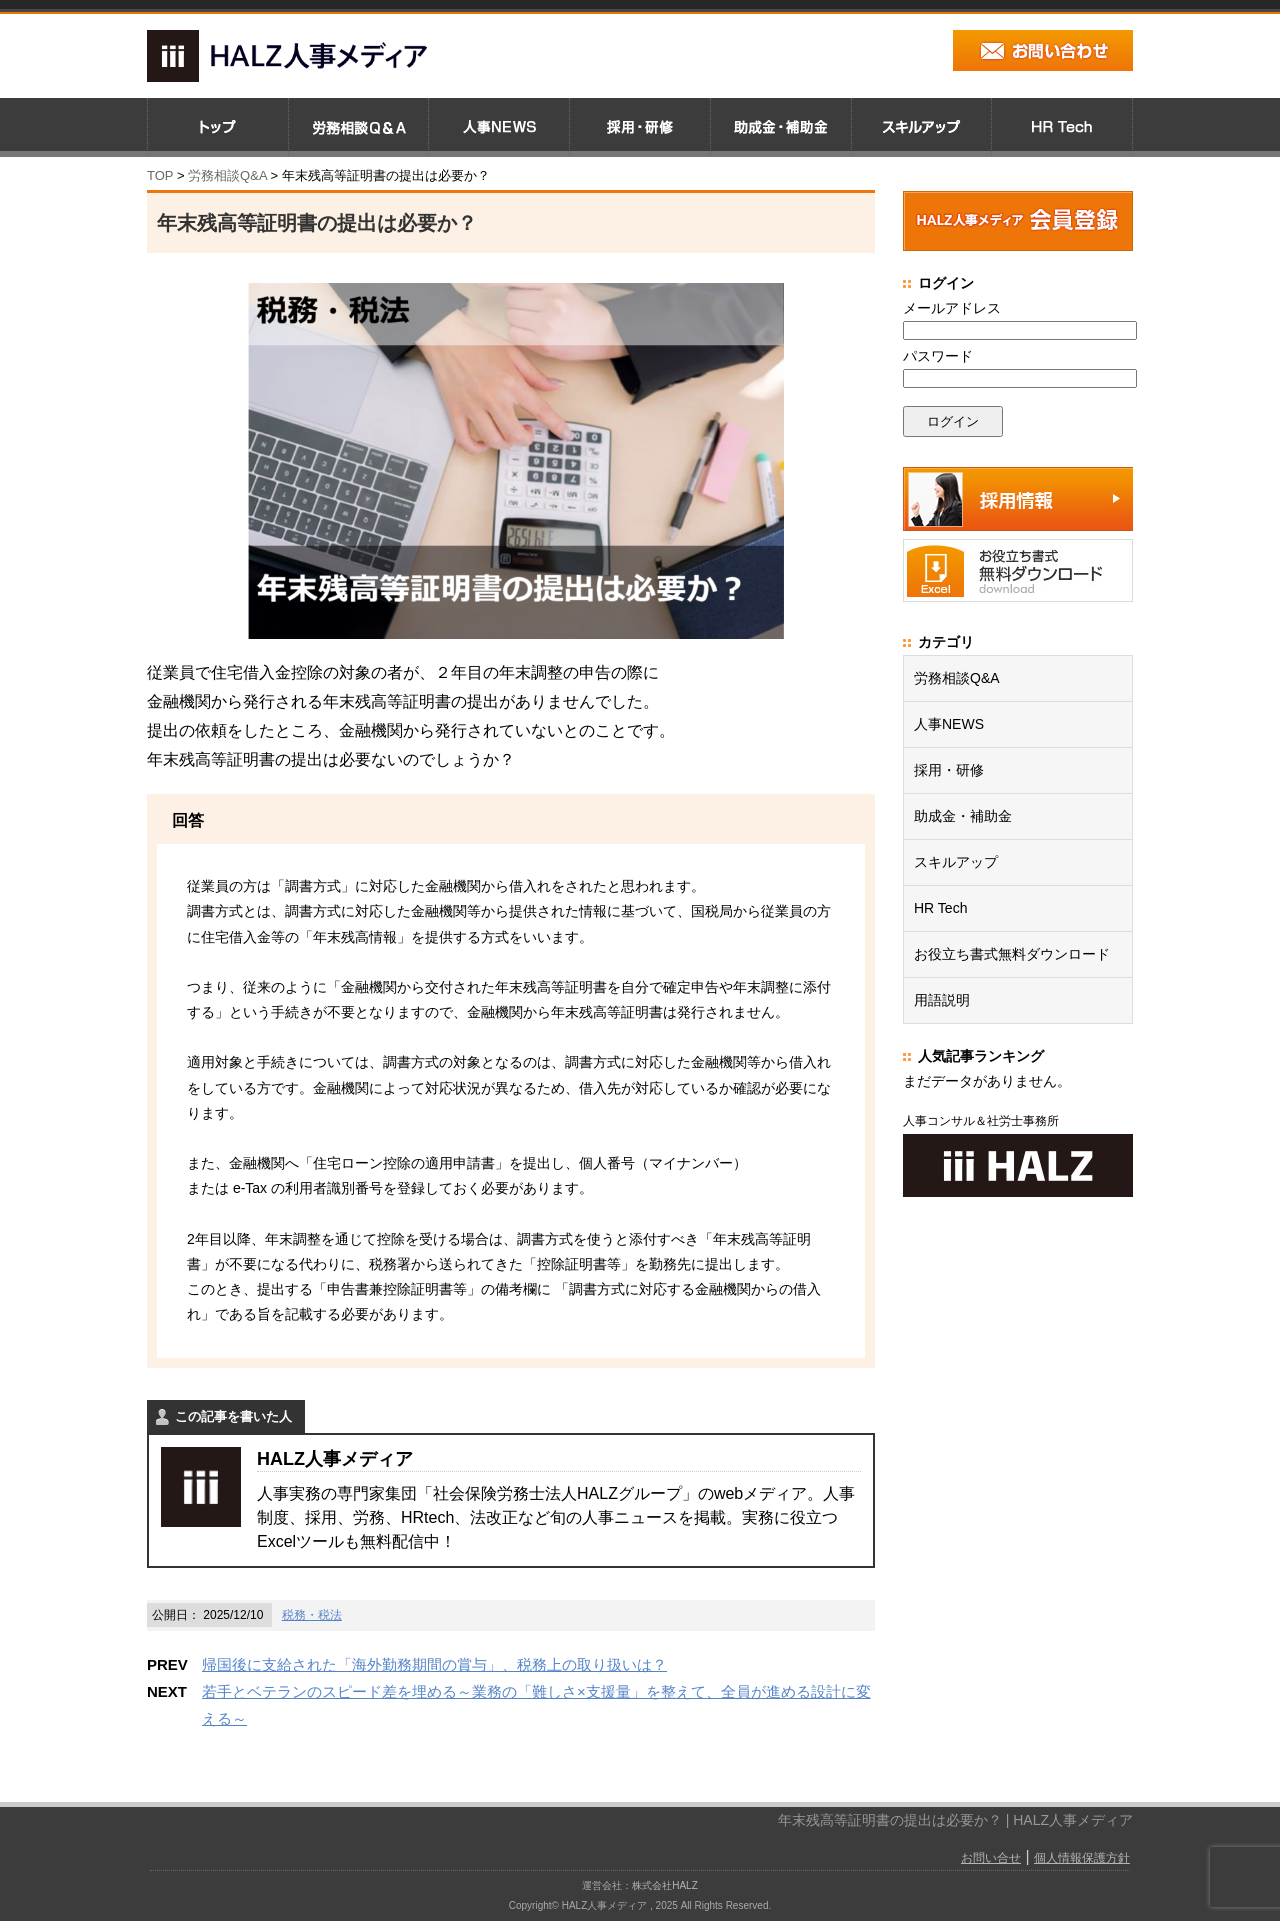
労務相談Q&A (227, 175)
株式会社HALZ (665, 1885)
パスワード (938, 356)
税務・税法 (312, 1615)
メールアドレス (952, 308)
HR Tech (940, 908)
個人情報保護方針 (1082, 1858)
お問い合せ (991, 1858)
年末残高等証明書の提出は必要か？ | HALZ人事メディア (955, 1820)
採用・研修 (949, 770)
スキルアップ (956, 862)
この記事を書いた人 (233, 1416)
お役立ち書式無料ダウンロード (1012, 954)
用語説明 (942, 1000)
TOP (160, 175)
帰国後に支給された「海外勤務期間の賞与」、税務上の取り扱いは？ (434, 1664)
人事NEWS (949, 724)
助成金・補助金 (963, 816)
